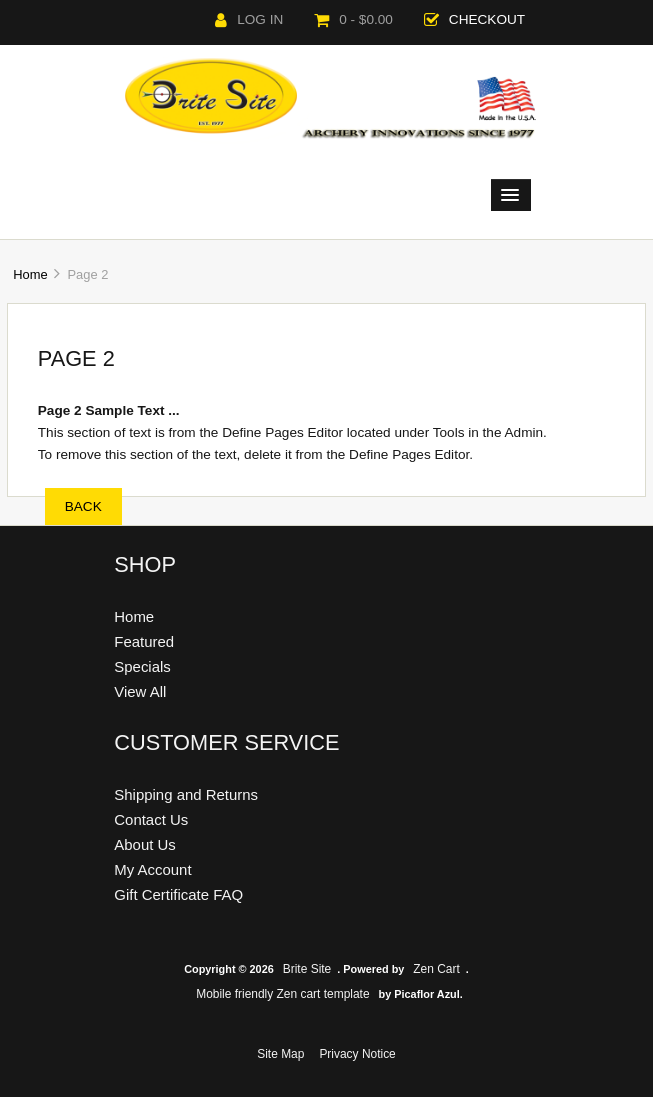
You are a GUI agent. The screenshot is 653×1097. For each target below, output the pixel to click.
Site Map (280, 1054)
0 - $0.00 (353, 19)
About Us (145, 844)
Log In (249, 19)
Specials (142, 666)
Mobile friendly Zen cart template (282, 994)
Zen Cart (436, 969)
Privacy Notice (357, 1054)
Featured (144, 641)
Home (30, 274)
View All (140, 691)
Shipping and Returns (186, 794)
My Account (152, 869)
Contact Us (151, 819)
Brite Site (307, 969)
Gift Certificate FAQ (178, 894)
